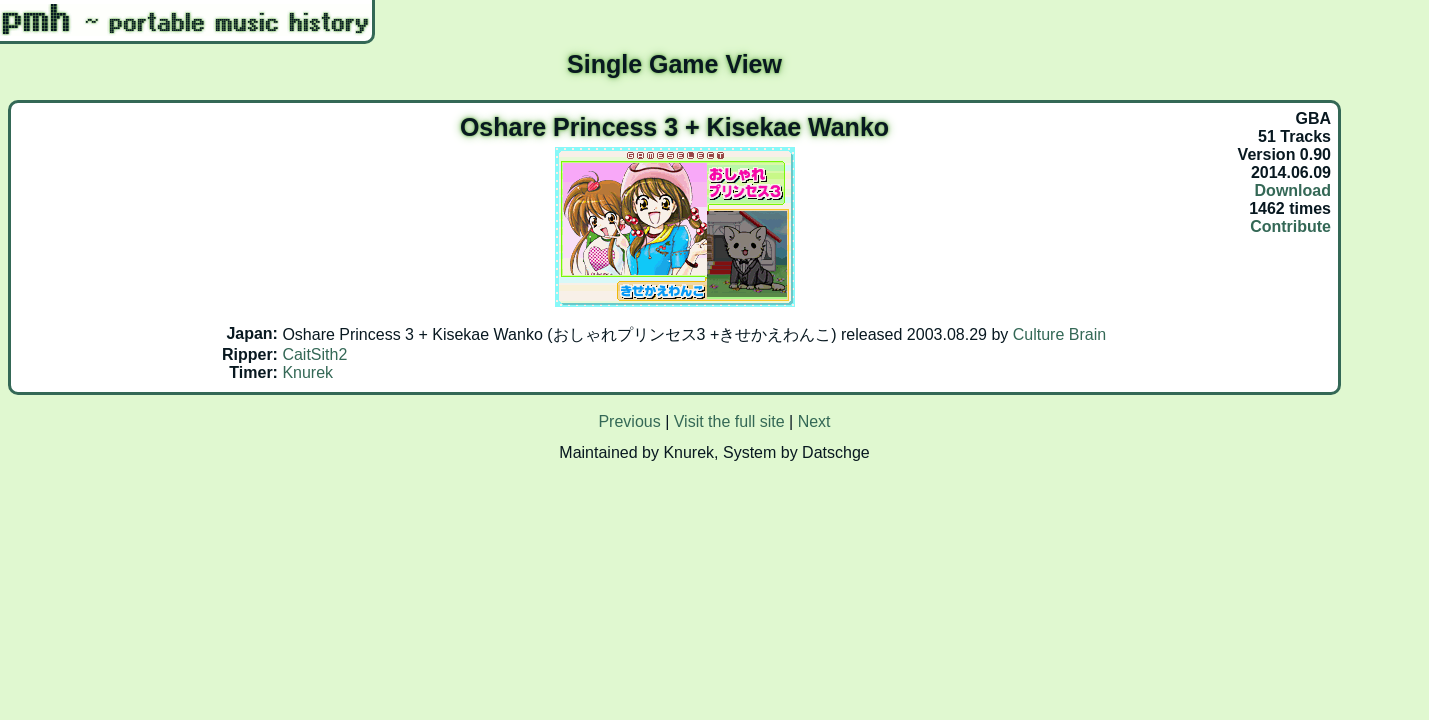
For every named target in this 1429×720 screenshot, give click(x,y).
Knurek (307, 372)
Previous (629, 421)
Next (814, 421)
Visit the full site (729, 421)
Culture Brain (1059, 334)
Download (1293, 190)
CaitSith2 (314, 354)
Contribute (1290, 226)
